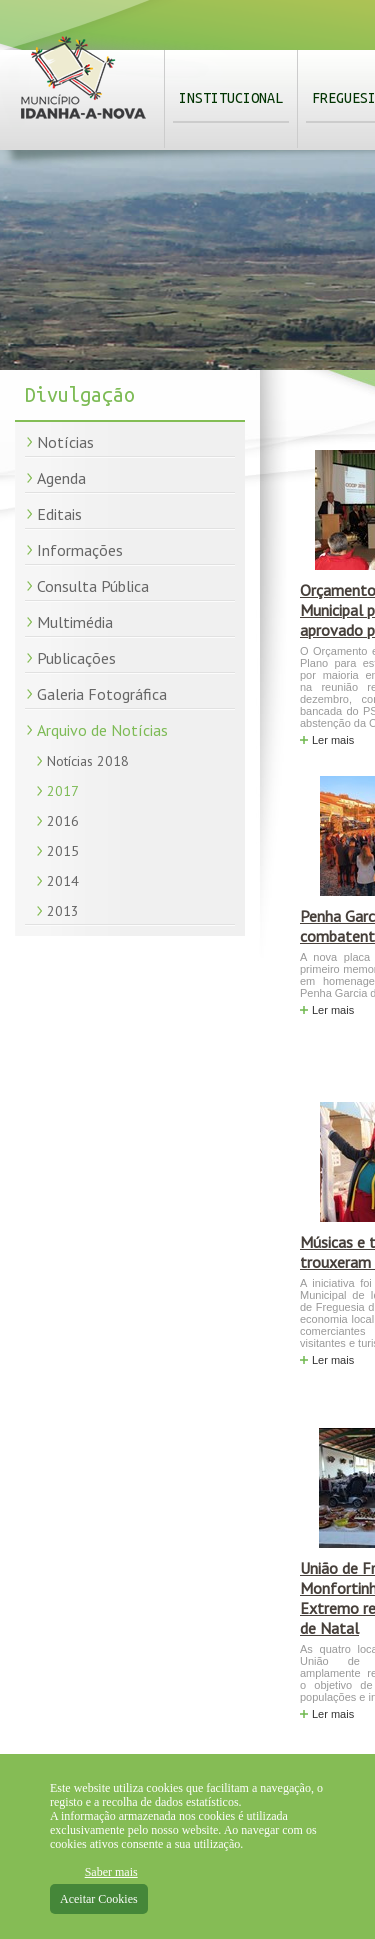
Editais (59, 514)
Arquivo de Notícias (102, 730)
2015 (63, 851)
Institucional (231, 98)
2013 (63, 911)
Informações (80, 550)
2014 (63, 881)
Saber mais (111, 1872)
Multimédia (75, 622)
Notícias (65, 442)
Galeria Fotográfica (102, 694)
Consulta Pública (93, 586)
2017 (63, 791)
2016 (63, 821)
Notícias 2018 (88, 761)
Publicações (76, 658)
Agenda (61, 478)
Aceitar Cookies (99, 1899)
